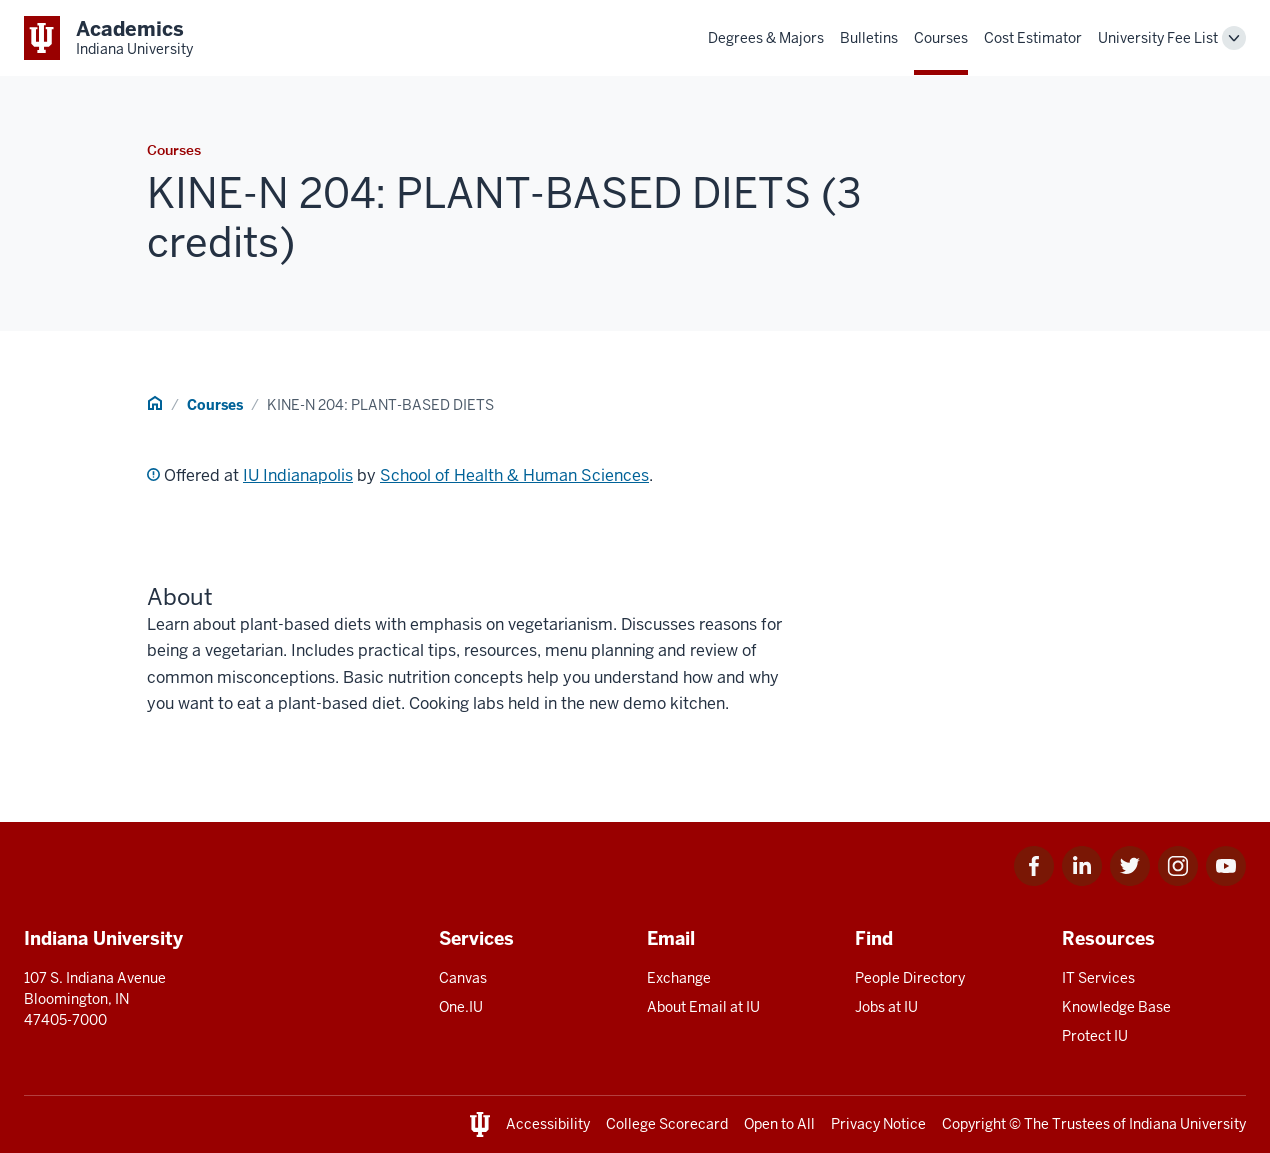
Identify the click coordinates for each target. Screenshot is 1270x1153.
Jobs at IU (886, 1007)
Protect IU (1095, 1036)
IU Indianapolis (298, 475)
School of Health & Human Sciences (514, 475)
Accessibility (548, 1124)
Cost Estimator (1033, 38)
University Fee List (1158, 38)
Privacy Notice (878, 1124)
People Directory (910, 978)
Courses (941, 38)
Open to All (779, 1124)
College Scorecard (667, 1124)
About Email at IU (703, 1007)
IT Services (1098, 978)
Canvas (463, 978)
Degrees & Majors (766, 38)
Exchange (679, 978)
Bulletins (869, 38)
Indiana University (1187, 1124)
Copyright (974, 1124)
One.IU (461, 1007)
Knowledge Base (1116, 1007)
